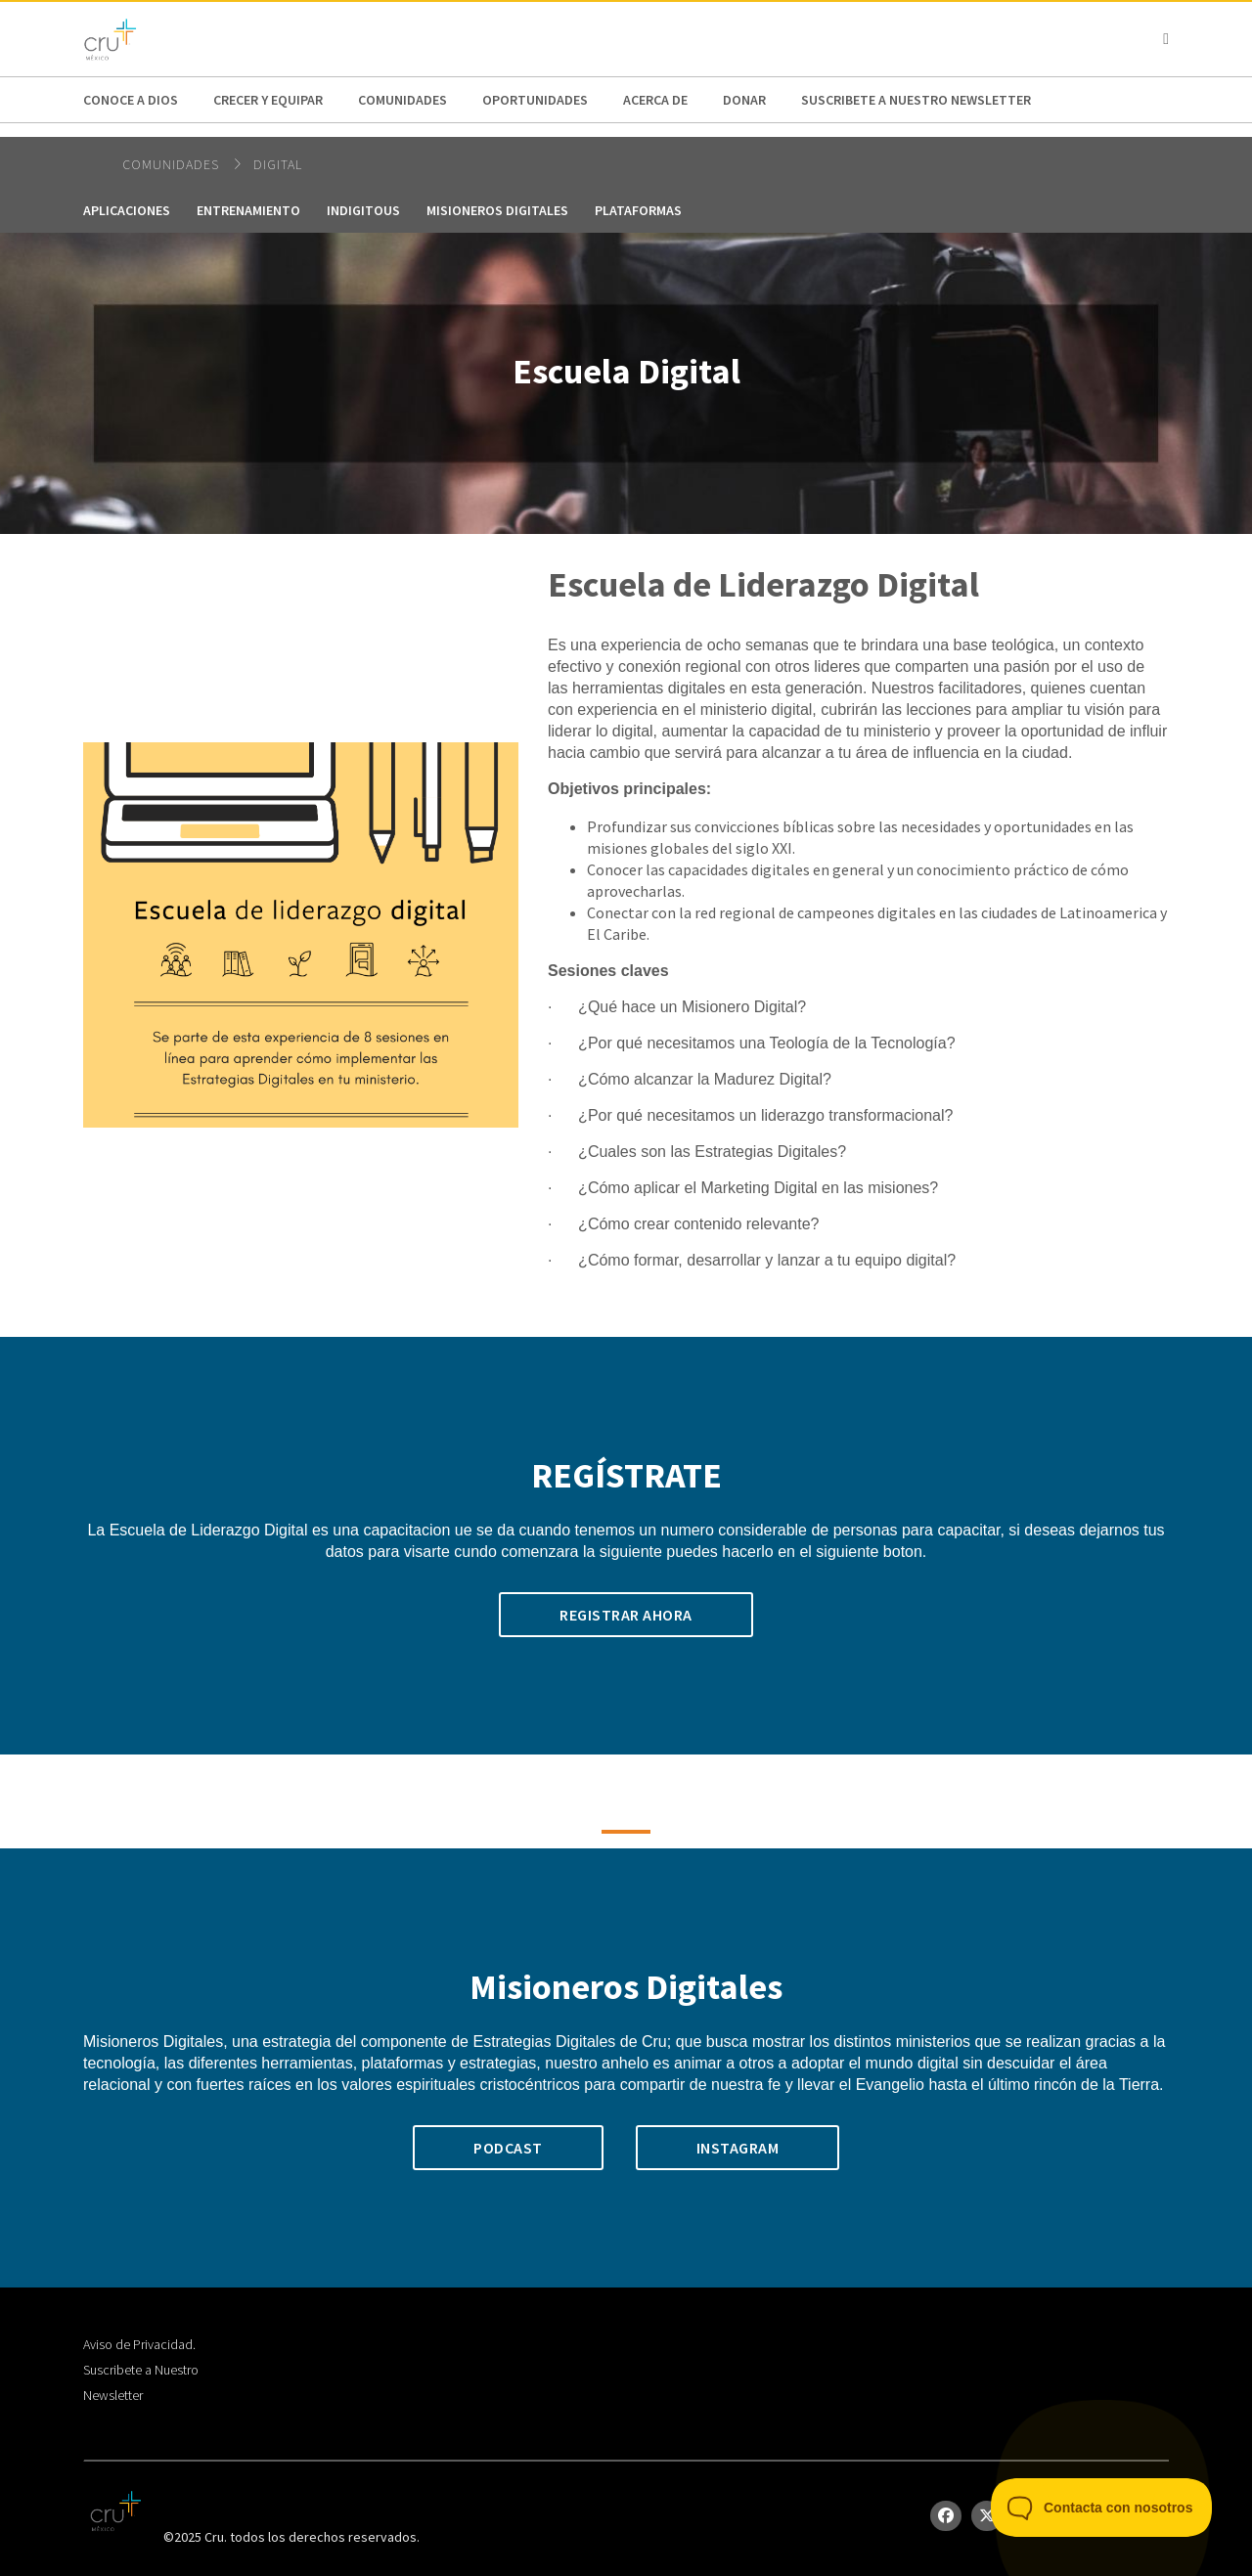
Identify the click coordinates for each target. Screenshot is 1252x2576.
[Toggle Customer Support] (1102, 2507)
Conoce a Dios (130, 100)
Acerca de (655, 100)
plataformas (638, 210)
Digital (277, 164)
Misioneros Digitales (497, 210)
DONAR (744, 100)
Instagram (738, 2147)
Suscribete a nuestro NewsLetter (916, 100)
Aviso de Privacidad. (139, 2344)
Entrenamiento (248, 210)
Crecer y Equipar (268, 100)
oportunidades (535, 100)
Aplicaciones (126, 210)
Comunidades (402, 100)
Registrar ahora (626, 1614)
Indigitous (363, 210)
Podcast (508, 2147)
